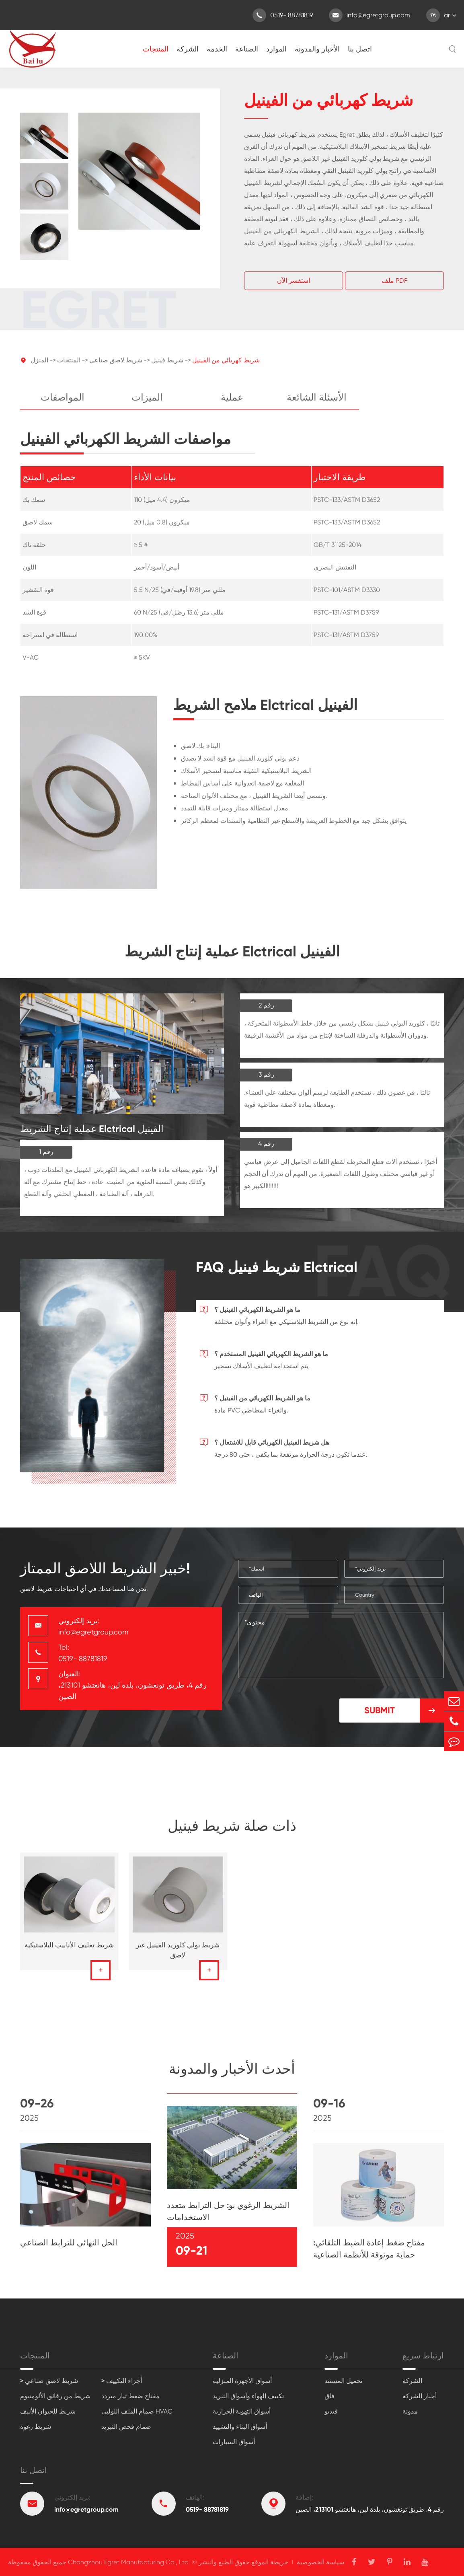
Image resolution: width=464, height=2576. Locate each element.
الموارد (276, 49)
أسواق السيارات (234, 2442)
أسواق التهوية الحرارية (242, 2411)
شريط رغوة (35, 2426)
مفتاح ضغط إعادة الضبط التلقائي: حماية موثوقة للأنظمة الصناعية (369, 2256)
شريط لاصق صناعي (115, 368)
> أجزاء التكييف (121, 2381)
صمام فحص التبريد (126, 2426)
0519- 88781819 (283, 15)
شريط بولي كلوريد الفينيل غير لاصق (178, 1958)
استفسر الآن (293, 280)
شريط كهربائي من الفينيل (226, 368)
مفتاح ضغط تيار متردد (130, 2396)
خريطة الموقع (269, 2562)
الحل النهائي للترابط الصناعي (68, 2250)
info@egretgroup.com (369, 15)
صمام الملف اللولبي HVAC (136, 2411)
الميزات (147, 405)
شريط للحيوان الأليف (48, 2411)
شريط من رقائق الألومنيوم (55, 2396)
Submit (404, 1710)
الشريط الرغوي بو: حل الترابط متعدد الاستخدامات (228, 2219)
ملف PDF (394, 280)
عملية (232, 405)
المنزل (39, 368)
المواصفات (62, 405)
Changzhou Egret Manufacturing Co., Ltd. (129, 2562)
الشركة (188, 49)
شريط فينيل (167, 368)
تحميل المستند (343, 2381)
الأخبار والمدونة (317, 49)
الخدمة (217, 49)
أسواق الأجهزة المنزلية (242, 2381)
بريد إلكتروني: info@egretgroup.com (93, 1626)
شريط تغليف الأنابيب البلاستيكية (69, 1953)
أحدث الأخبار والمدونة (232, 2076)
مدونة (410, 2411)
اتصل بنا (360, 49)
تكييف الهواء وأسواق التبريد (248, 2396)
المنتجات (155, 49)
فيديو (331, 2411)
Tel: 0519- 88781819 (82, 1653)
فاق (329, 2396)
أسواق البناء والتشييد (240, 2426)
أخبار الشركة (419, 2396)
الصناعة (246, 49)
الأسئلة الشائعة (317, 405)
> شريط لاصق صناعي (49, 2381)
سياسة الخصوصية (320, 2562)
